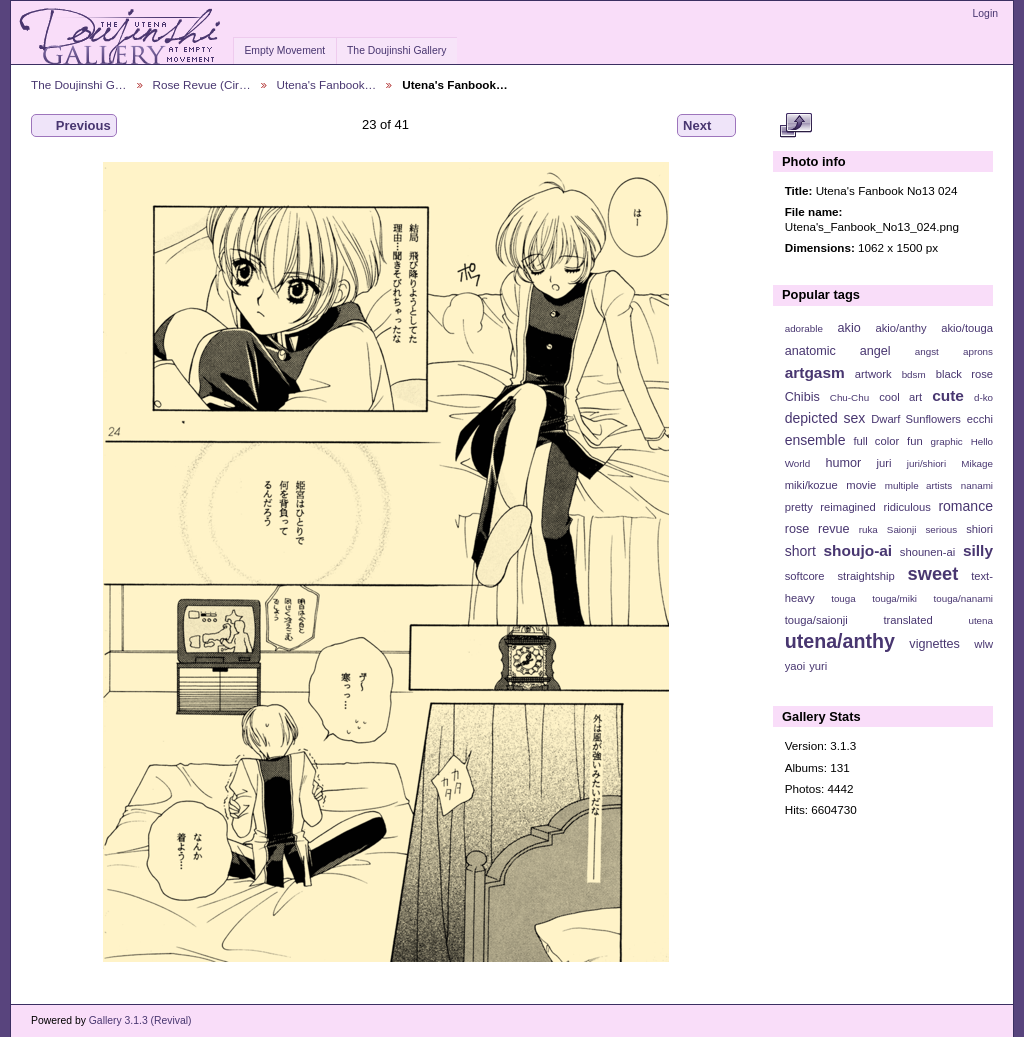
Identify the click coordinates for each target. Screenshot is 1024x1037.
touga (843, 598)
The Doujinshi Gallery (396, 50)
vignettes (934, 644)
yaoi (795, 666)
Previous (74, 126)
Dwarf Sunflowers (916, 419)
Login (985, 13)
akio (849, 328)
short (800, 551)
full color (876, 441)
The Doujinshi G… (79, 84)
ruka (868, 529)
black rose (964, 374)
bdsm (914, 374)
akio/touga (967, 328)
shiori (979, 529)
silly (978, 550)
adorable (804, 328)
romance (965, 506)
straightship (865, 576)
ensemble (815, 440)
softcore (805, 576)
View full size (795, 126)
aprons (978, 351)
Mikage (977, 463)
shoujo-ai (858, 550)
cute (948, 395)
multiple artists (918, 485)
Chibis (802, 397)
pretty (799, 507)
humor (843, 463)
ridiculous (906, 507)
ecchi (980, 419)
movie (861, 485)
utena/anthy (840, 641)
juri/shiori (926, 463)
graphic (947, 441)
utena (980, 620)
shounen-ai (928, 552)
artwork (873, 374)
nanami (977, 485)
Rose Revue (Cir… (202, 84)
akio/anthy (900, 328)
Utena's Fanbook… (327, 84)
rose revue (817, 529)
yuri (818, 666)
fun (915, 441)
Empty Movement (284, 50)
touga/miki (894, 598)
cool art (900, 397)
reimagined (848, 507)
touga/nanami (963, 598)
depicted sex (825, 418)
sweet (933, 573)
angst (927, 351)
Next (706, 126)
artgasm (815, 372)
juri (884, 463)
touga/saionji (816, 620)
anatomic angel (838, 351)
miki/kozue (811, 485)
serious (941, 529)
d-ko (983, 397)
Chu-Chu (849, 397)
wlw (983, 644)
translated (907, 620)
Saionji (901, 529)
